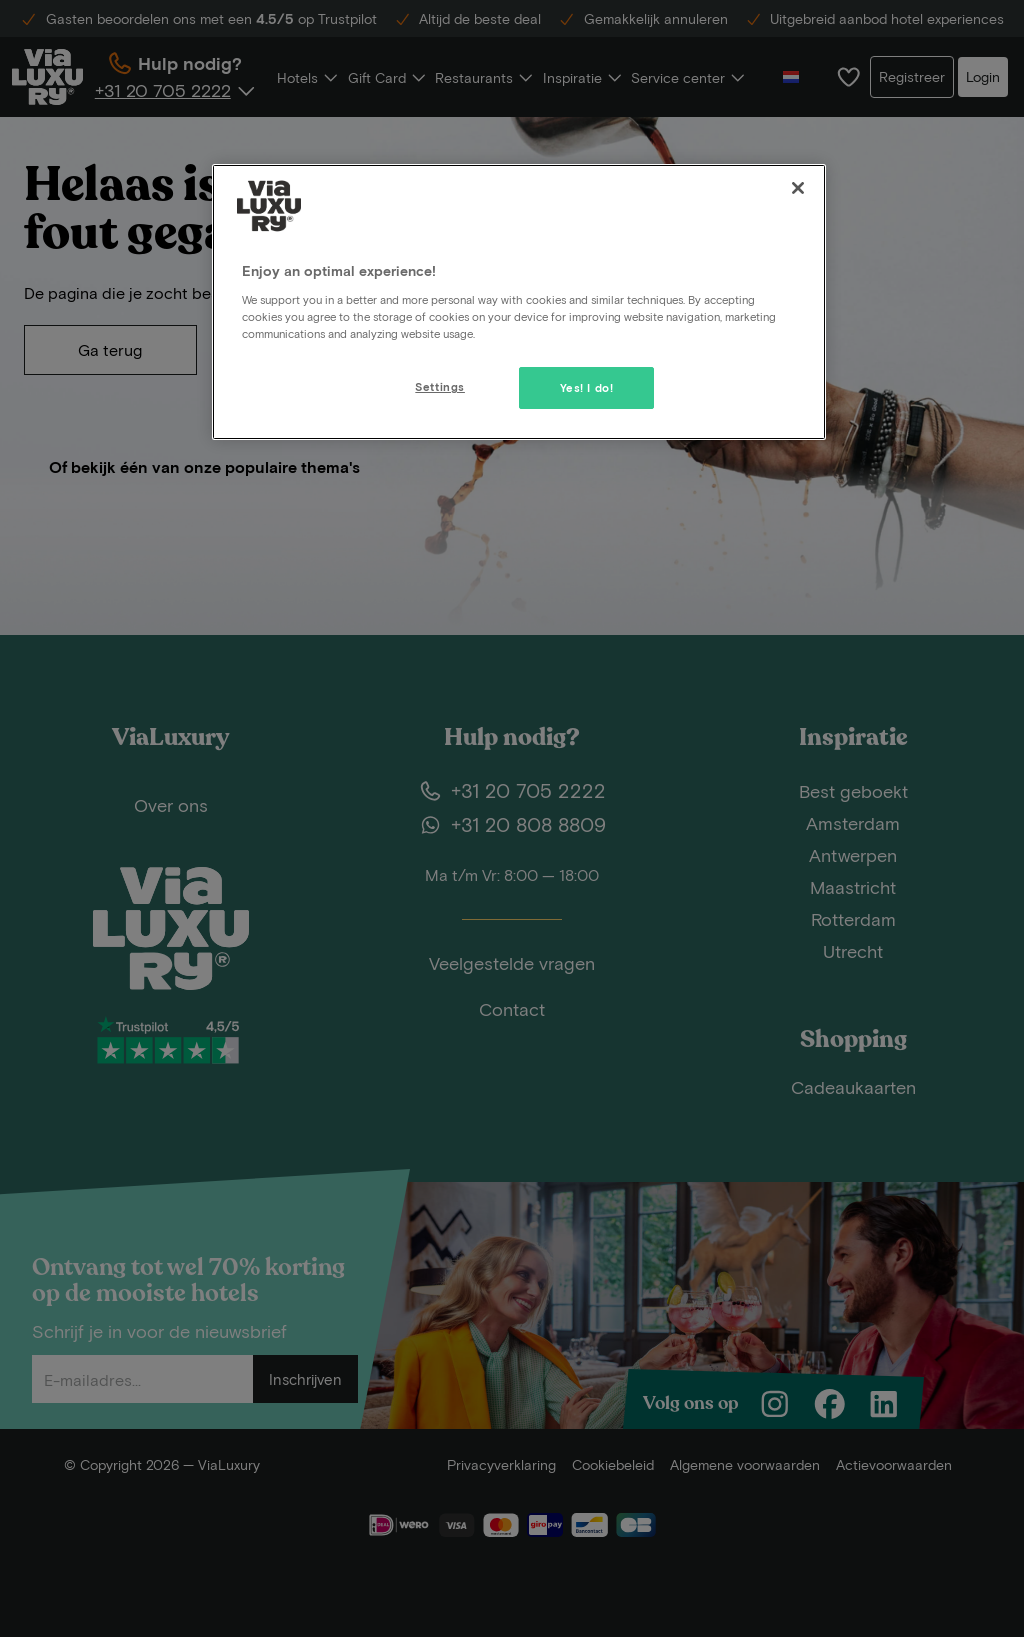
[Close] (798, 188)
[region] (519, 302)
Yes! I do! (587, 387)
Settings (440, 386)
